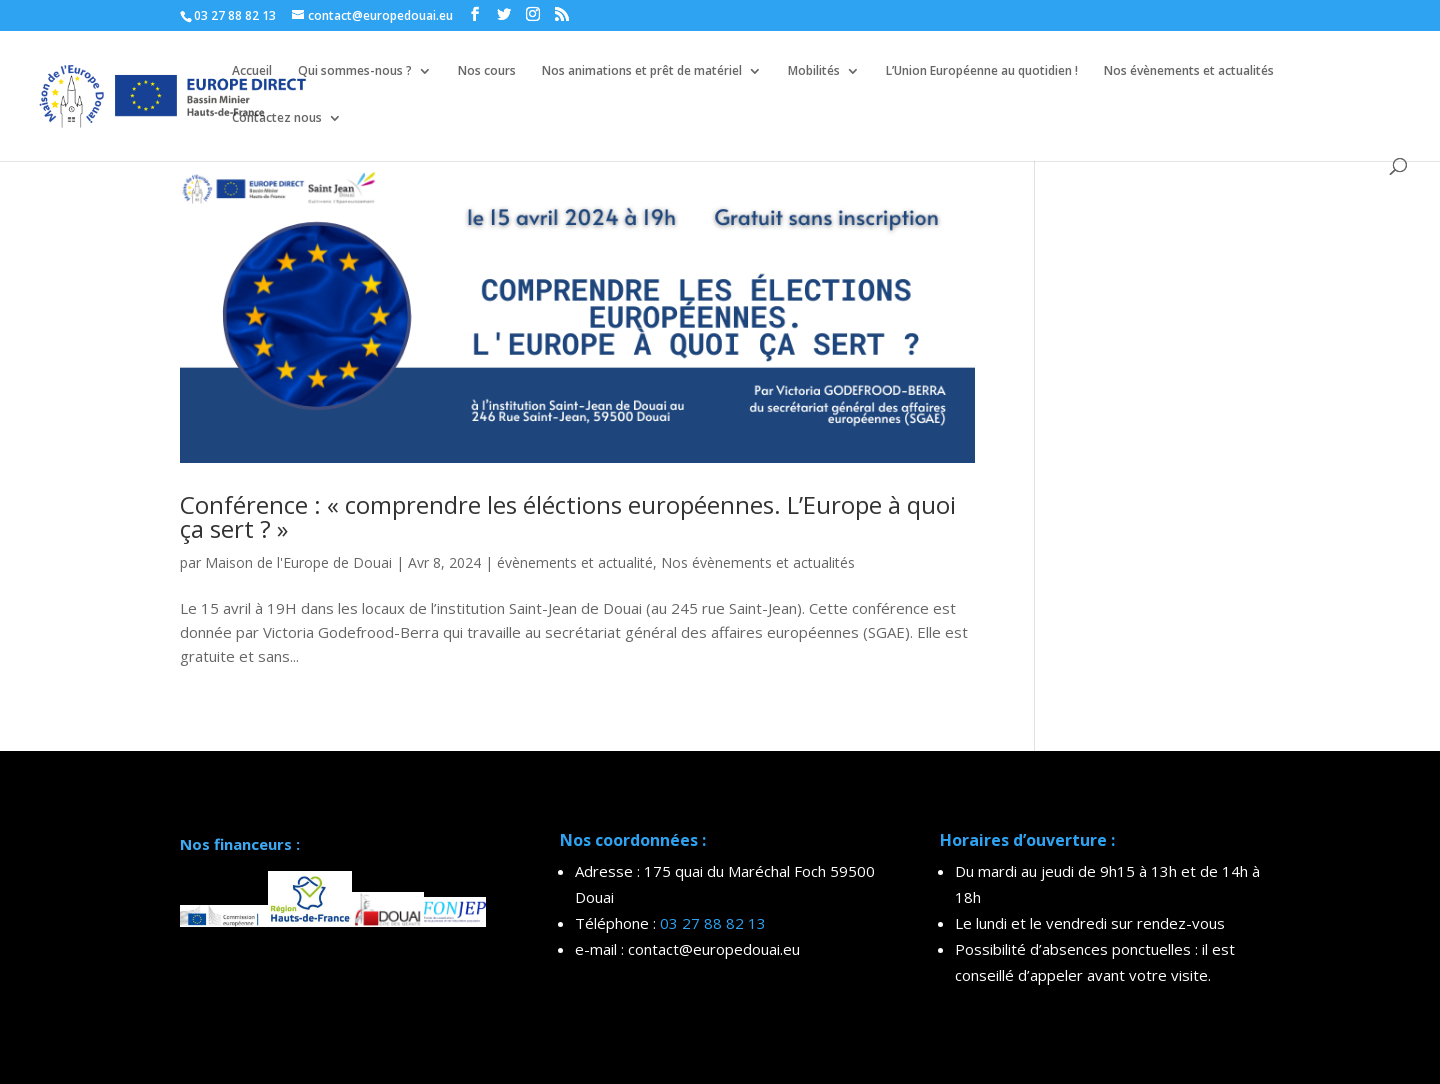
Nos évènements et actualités (1189, 71)
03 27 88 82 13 (713, 923)
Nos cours (487, 71)
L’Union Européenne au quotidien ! (982, 71)
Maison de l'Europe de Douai (298, 562)
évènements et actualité (575, 562)
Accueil (252, 71)
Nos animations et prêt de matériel (642, 71)
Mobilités (814, 71)
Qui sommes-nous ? (355, 71)
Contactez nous (277, 118)
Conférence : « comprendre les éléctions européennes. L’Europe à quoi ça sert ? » (568, 516)
